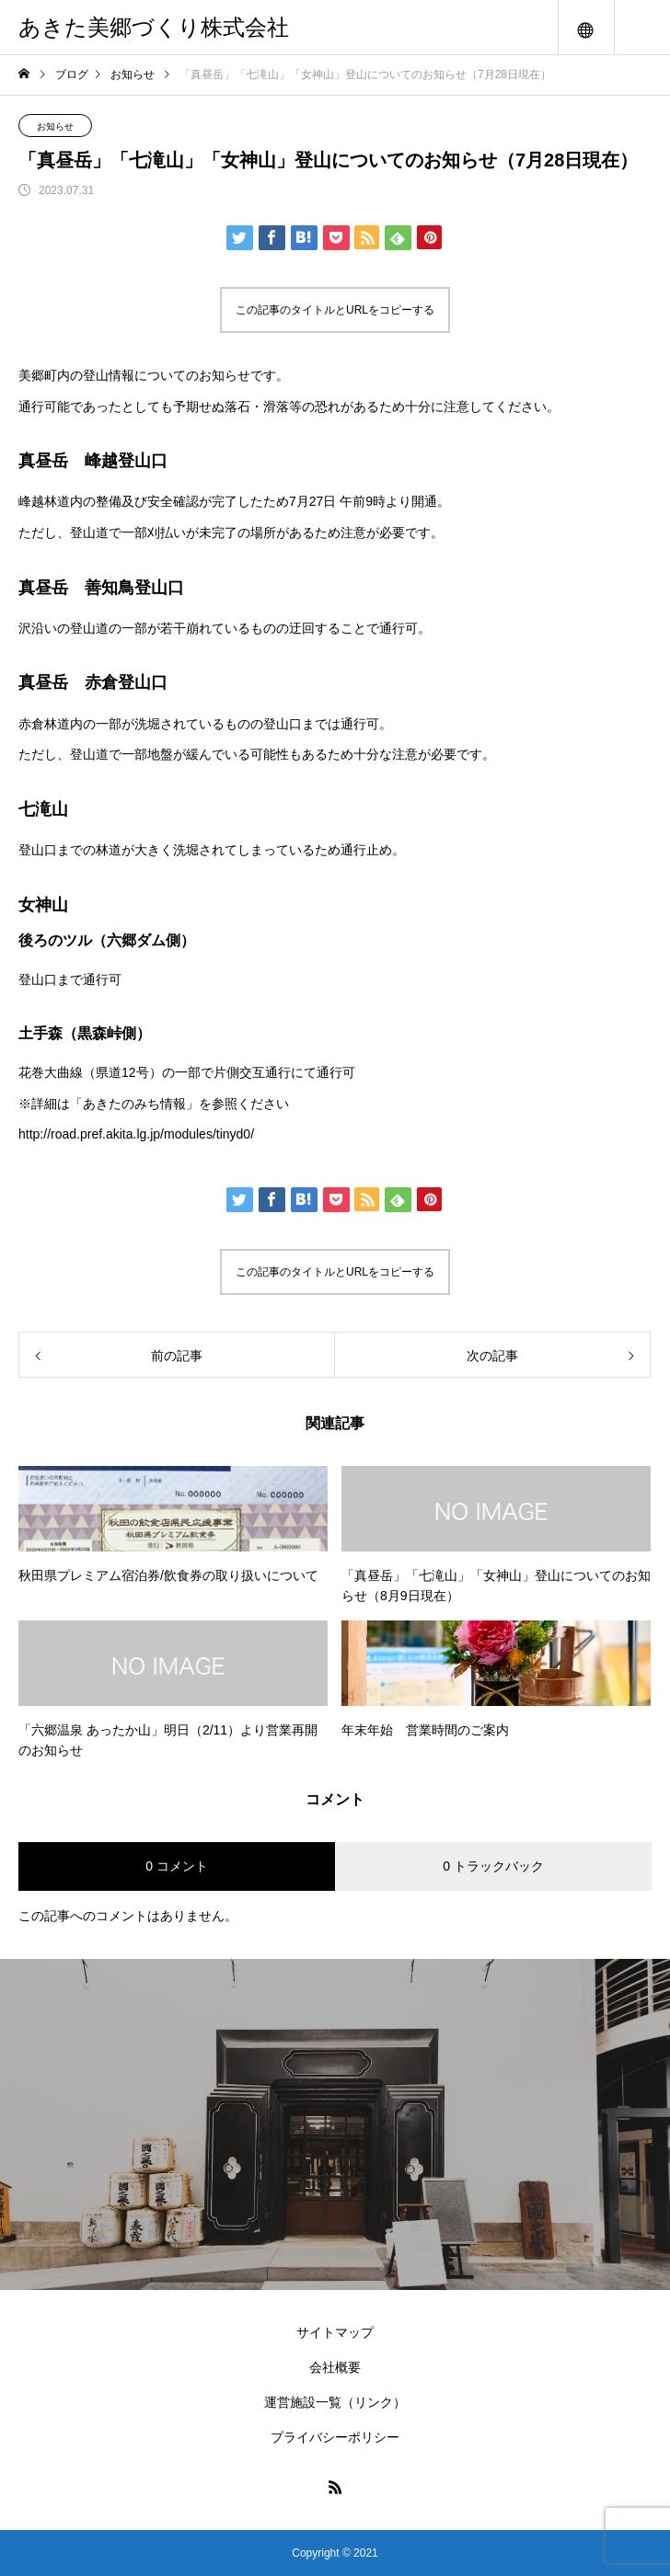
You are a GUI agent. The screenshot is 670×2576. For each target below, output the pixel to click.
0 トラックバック (493, 1866)
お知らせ (55, 126)
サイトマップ (335, 2332)
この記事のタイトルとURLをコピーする (335, 309)
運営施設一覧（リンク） (335, 2402)
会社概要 (335, 2367)
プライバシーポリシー (335, 2437)
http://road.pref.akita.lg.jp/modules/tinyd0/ (136, 1134)
